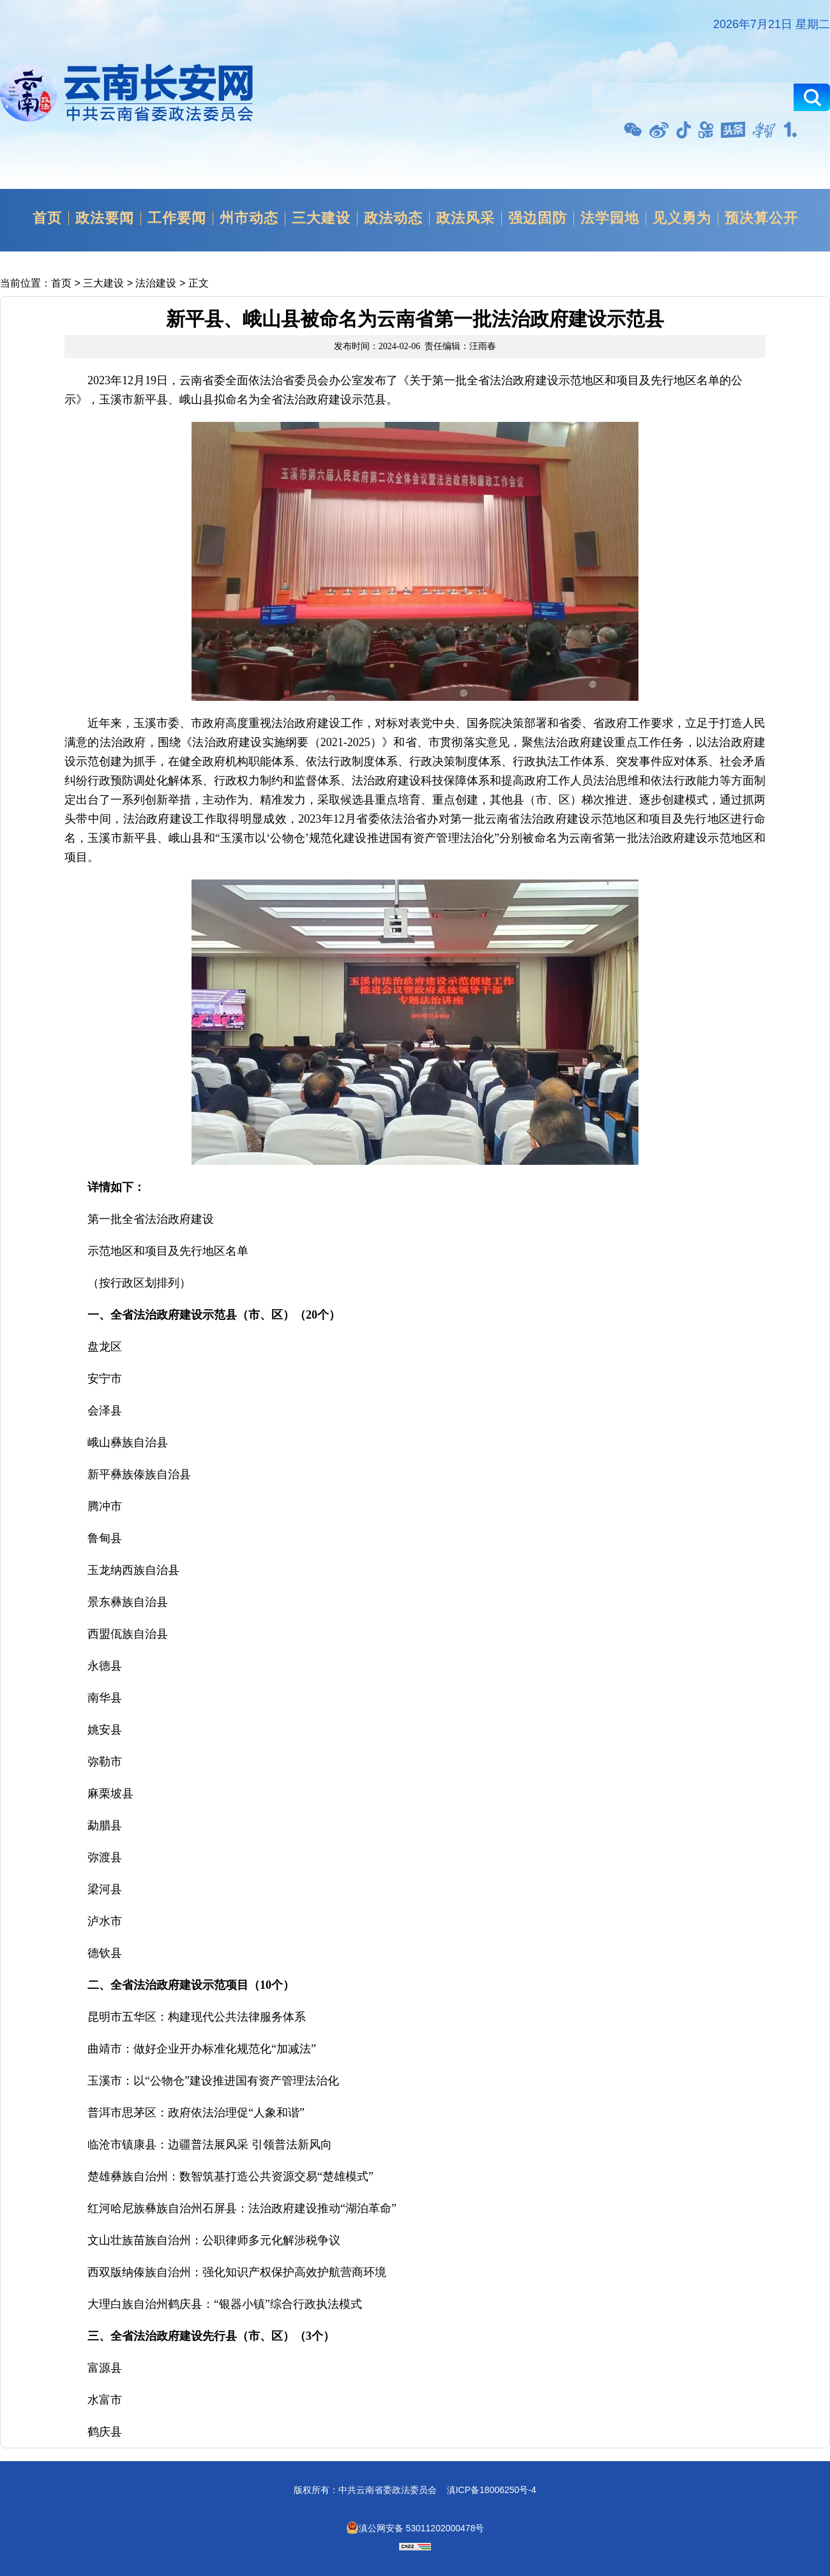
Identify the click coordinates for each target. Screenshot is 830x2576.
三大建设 (321, 218)
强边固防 (537, 218)
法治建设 (155, 283)
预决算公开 (761, 218)
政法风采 (465, 218)
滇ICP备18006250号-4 (491, 2490)
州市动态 (249, 218)
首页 (47, 218)
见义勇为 (682, 218)
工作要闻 (176, 218)
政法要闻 (104, 218)
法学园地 (609, 218)
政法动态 (393, 218)
